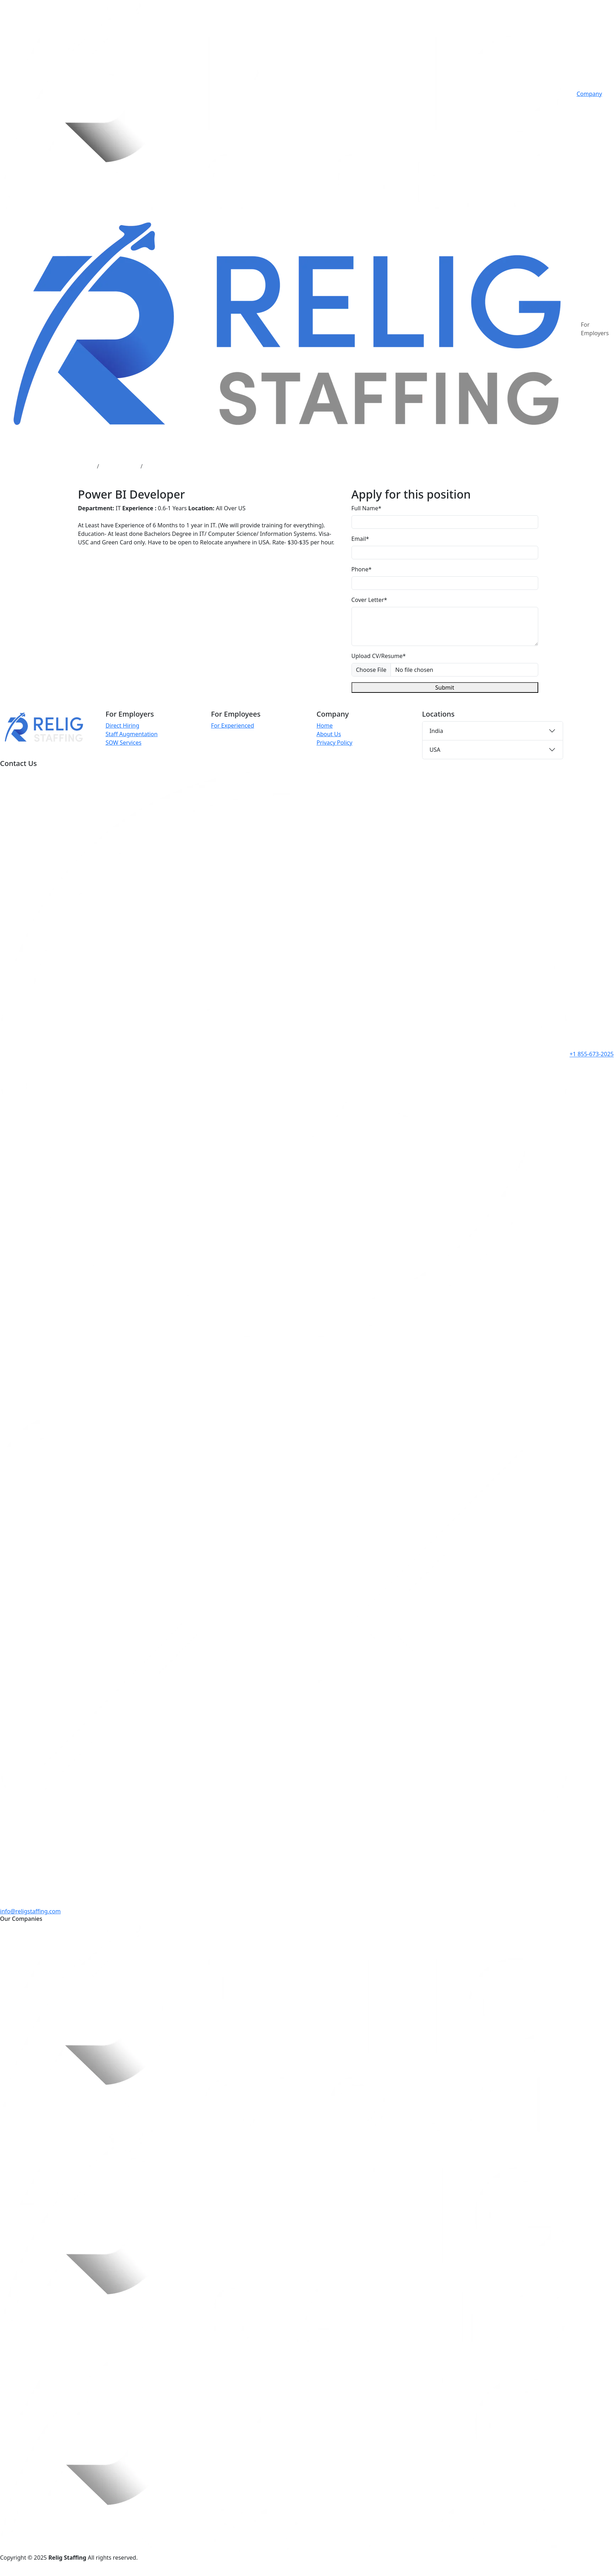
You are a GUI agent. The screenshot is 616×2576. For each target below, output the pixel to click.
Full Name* (366, 508)
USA (435, 750)
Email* (360, 539)
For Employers (595, 329)
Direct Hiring (122, 725)
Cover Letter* (369, 600)
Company (589, 94)
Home (86, 466)
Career (585, 102)
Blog (583, 119)
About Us (328, 734)
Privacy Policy (334, 742)
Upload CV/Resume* (378, 656)
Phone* (361, 569)
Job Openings (120, 466)
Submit (444, 687)
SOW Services (123, 742)
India (436, 731)
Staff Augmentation (131, 734)
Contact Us (591, 111)
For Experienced (232, 725)
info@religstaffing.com (30, 1911)
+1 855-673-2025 (591, 1054)
